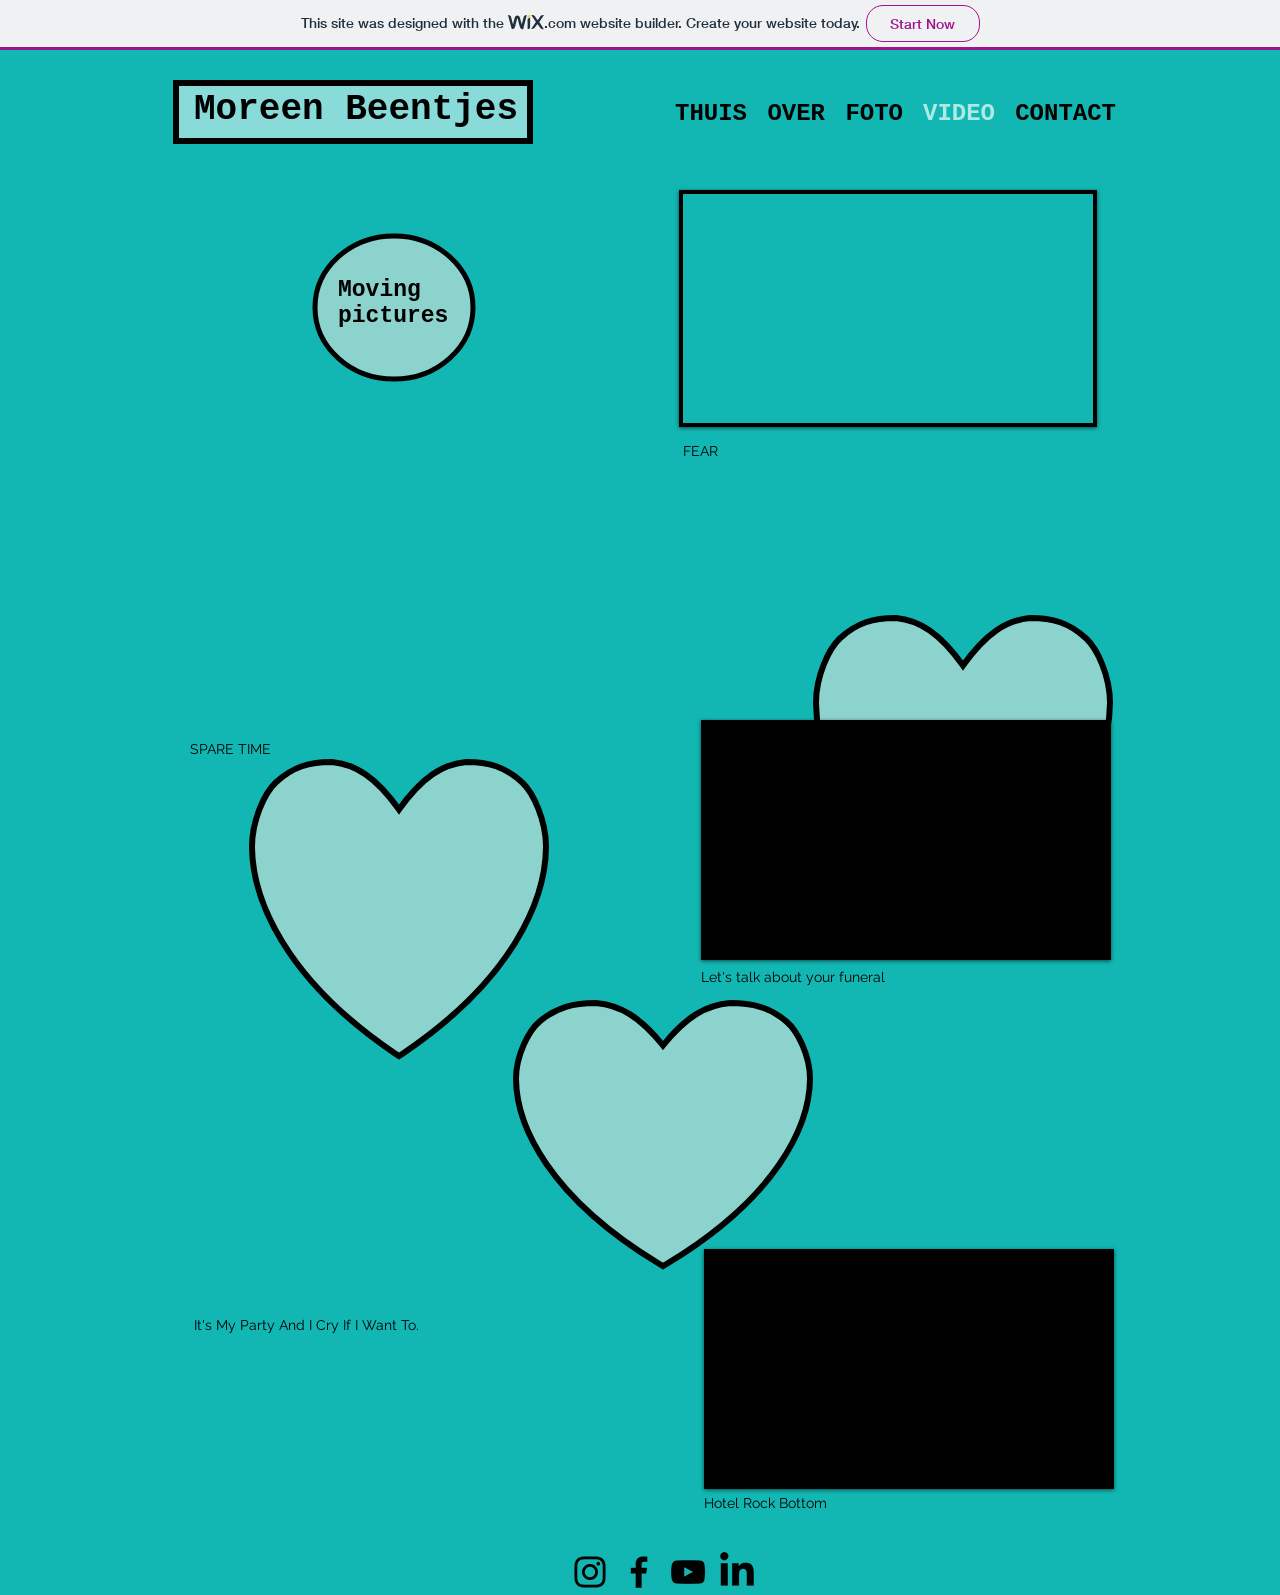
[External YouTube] (906, 840)
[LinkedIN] (737, 1572)
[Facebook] (639, 1572)
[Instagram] (590, 1572)
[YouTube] (688, 1572)
